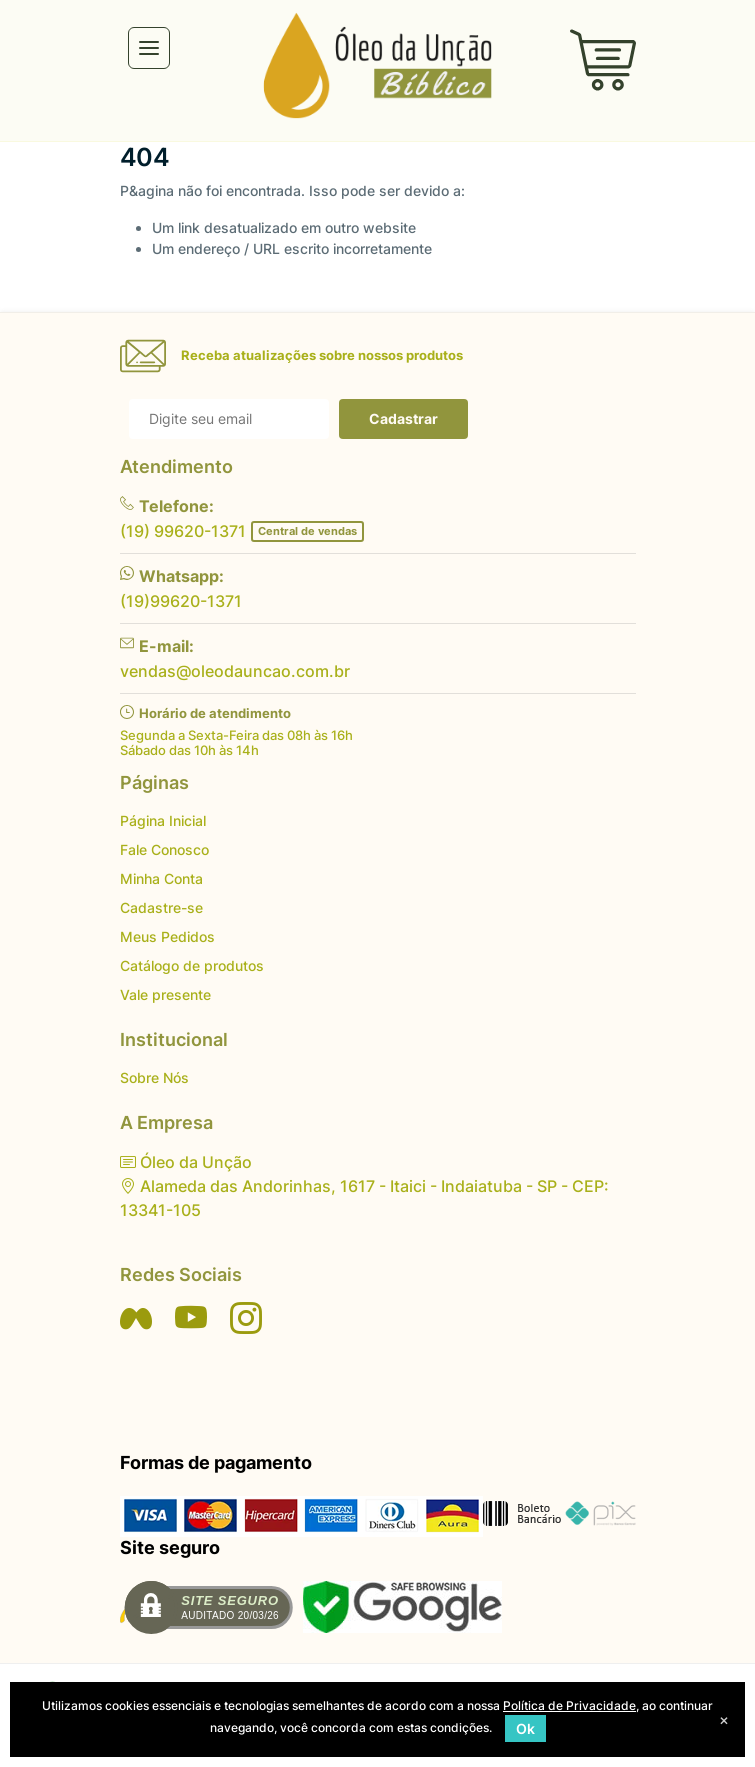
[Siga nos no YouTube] (191, 1318)
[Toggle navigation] (149, 48)
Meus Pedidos (167, 936)
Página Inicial (163, 820)
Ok (525, 1728)
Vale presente (165, 994)
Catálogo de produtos (192, 965)
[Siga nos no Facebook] (136, 1318)
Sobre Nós (154, 1077)
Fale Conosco (164, 849)
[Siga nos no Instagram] (246, 1318)
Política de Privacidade (569, 1705)
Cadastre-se (161, 907)
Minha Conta (161, 878)
